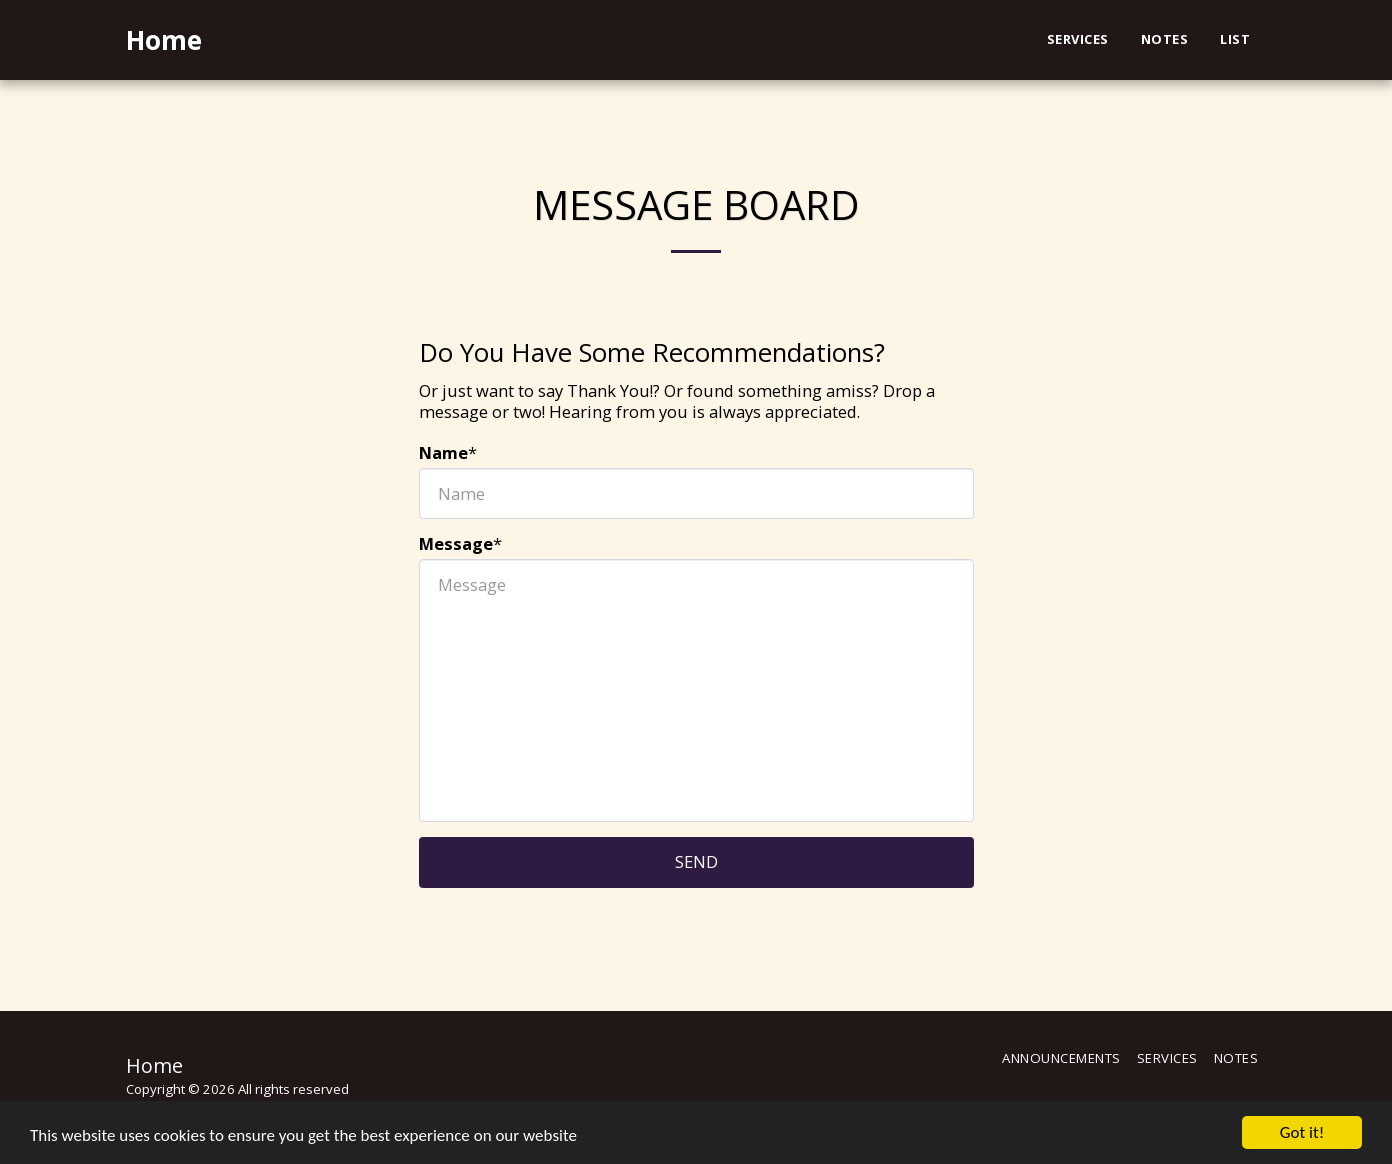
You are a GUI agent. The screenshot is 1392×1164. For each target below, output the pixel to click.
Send (696, 861)
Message (456, 544)
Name (443, 453)
